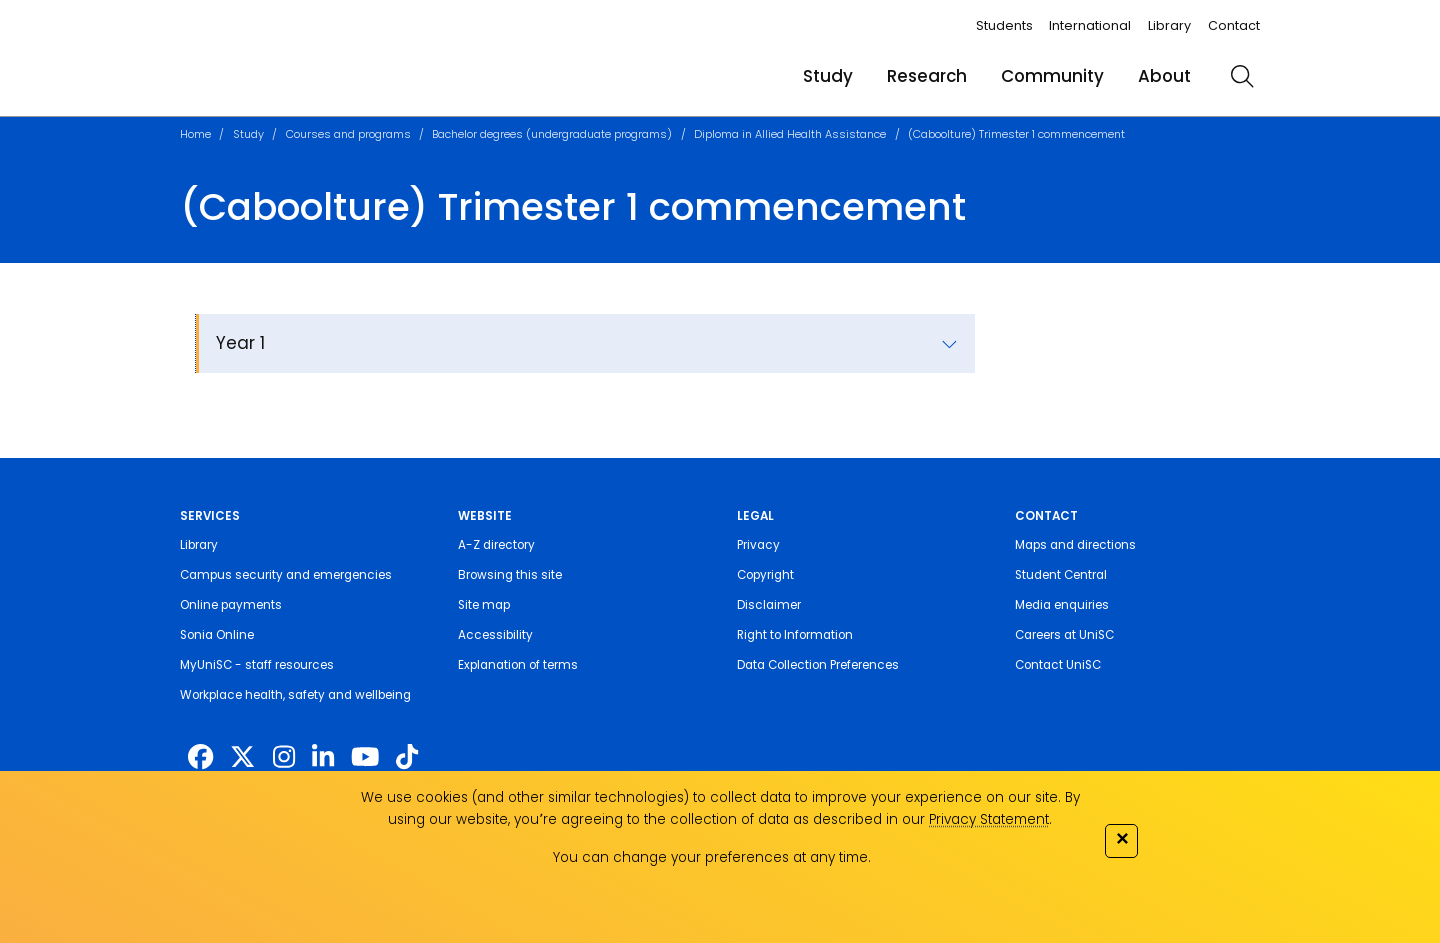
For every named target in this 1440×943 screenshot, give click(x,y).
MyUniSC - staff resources (257, 665)
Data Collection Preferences (818, 665)
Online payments (231, 605)
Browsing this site (510, 575)
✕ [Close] (1122, 838)
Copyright (765, 575)
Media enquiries (1062, 605)
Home (195, 134)
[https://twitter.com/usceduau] (242, 757)
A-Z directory (496, 545)
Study (828, 76)
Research (927, 76)
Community (1052, 76)
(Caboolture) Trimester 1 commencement (1016, 134)
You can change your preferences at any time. (712, 857)
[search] (1242, 76)
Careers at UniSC (1064, 635)
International (1090, 25)
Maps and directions (1075, 545)
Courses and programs (348, 134)
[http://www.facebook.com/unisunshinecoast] (200, 757)
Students (1004, 25)
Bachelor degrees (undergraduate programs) (552, 134)
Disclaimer (769, 605)
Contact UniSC (1058, 665)
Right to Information (795, 635)
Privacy (758, 545)
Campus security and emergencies (286, 575)
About (1164, 76)
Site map (484, 605)
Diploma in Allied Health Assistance (790, 134)
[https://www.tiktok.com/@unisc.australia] (407, 757)
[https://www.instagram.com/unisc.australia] (284, 757)
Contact (1234, 25)
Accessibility (495, 635)
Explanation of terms (518, 665)
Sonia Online (217, 635)
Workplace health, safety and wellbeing (295, 695)
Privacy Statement (989, 819)
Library (1169, 25)
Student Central (1061, 575)
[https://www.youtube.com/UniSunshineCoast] (365, 757)
